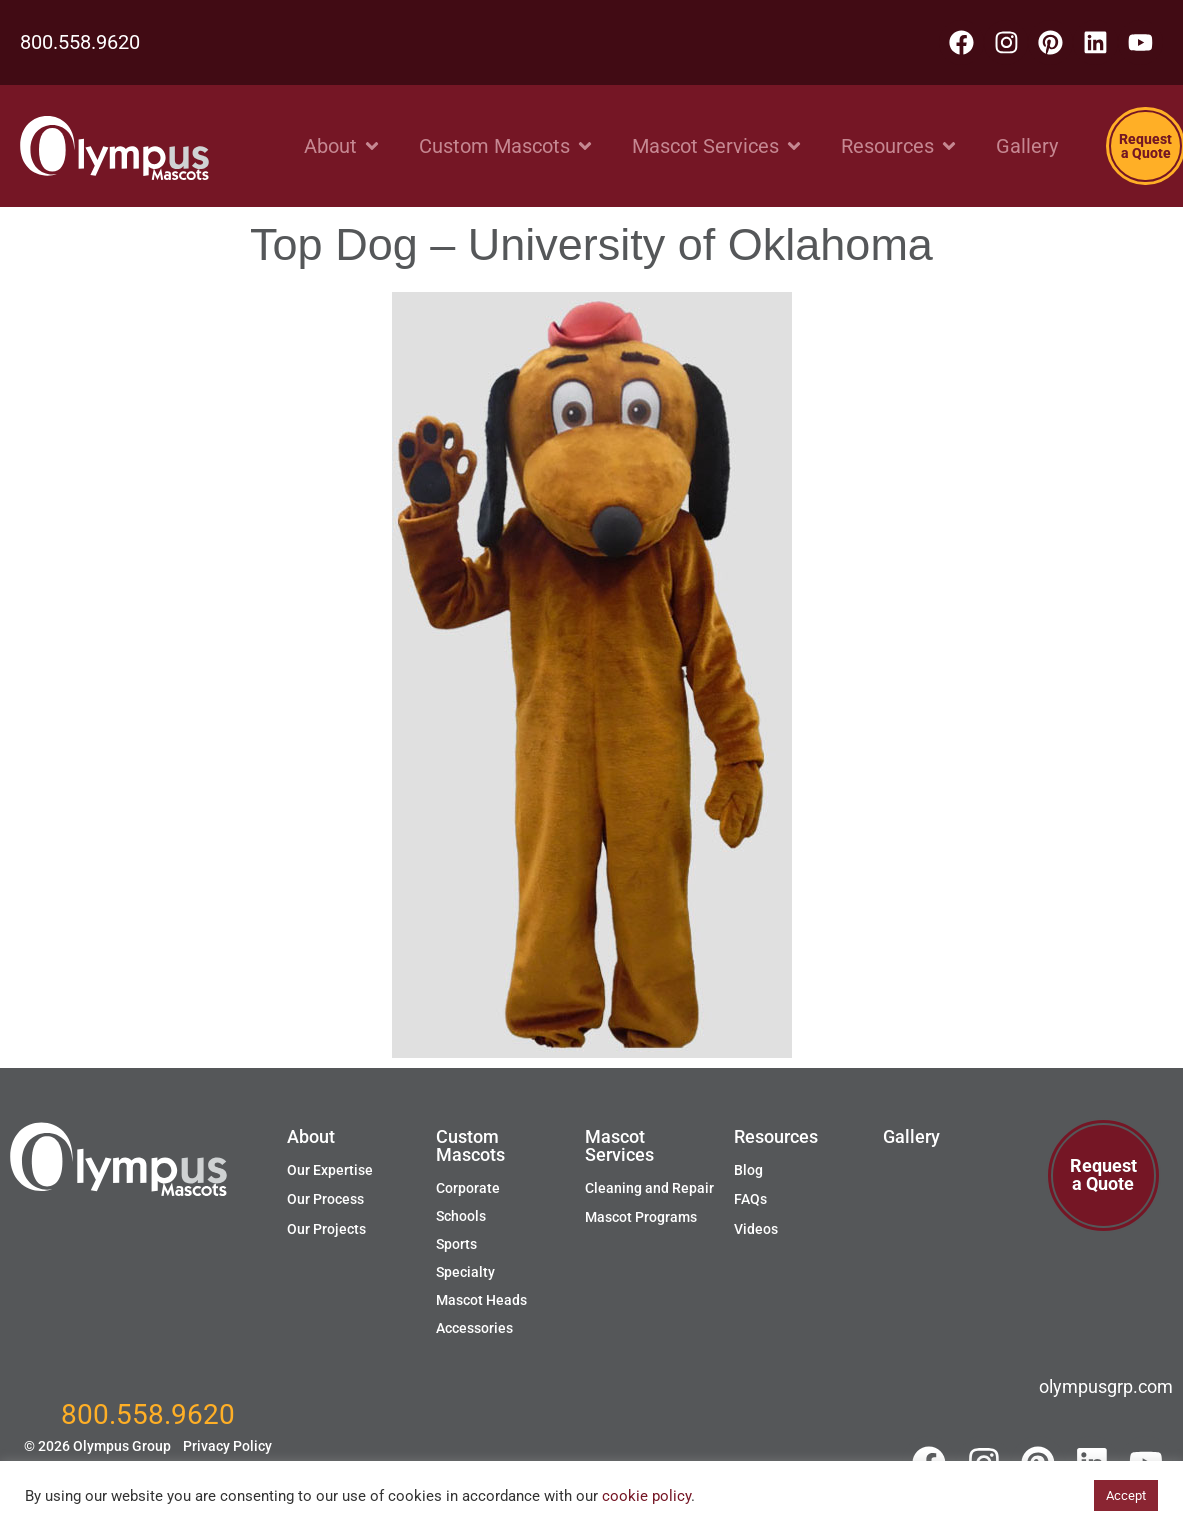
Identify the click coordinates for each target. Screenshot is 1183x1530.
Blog (748, 1170)
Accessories (474, 1328)
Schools (461, 1216)
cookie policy (646, 1496)
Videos (756, 1229)
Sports (456, 1244)
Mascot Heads (481, 1300)
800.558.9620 (80, 42)
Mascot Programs (641, 1217)
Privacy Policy (227, 1446)
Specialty (465, 1272)
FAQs (750, 1199)
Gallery (911, 1136)
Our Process (325, 1199)
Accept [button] (1126, 1495)
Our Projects (326, 1229)
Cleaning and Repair (649, 1188)
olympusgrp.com (1106, 1386)
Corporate (468, 1188)
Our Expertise (330, 1170)
